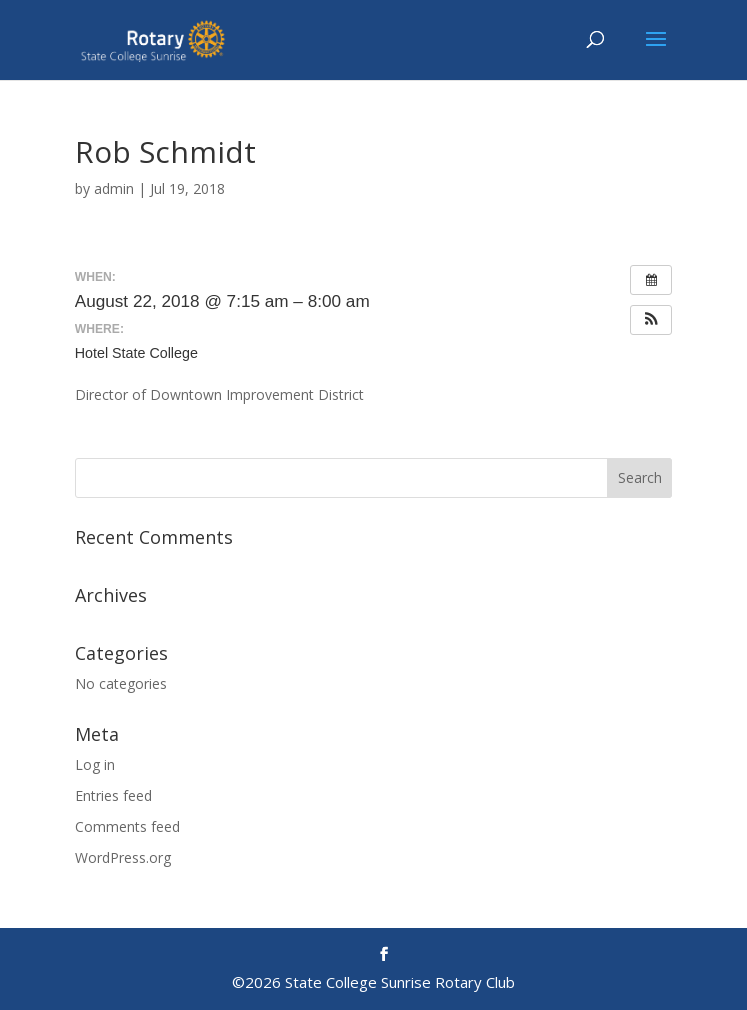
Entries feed (113, 795)
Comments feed (127, 826)
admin (114, 188)
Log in (95, 764)
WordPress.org (123, 857)
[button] (651, 320)
